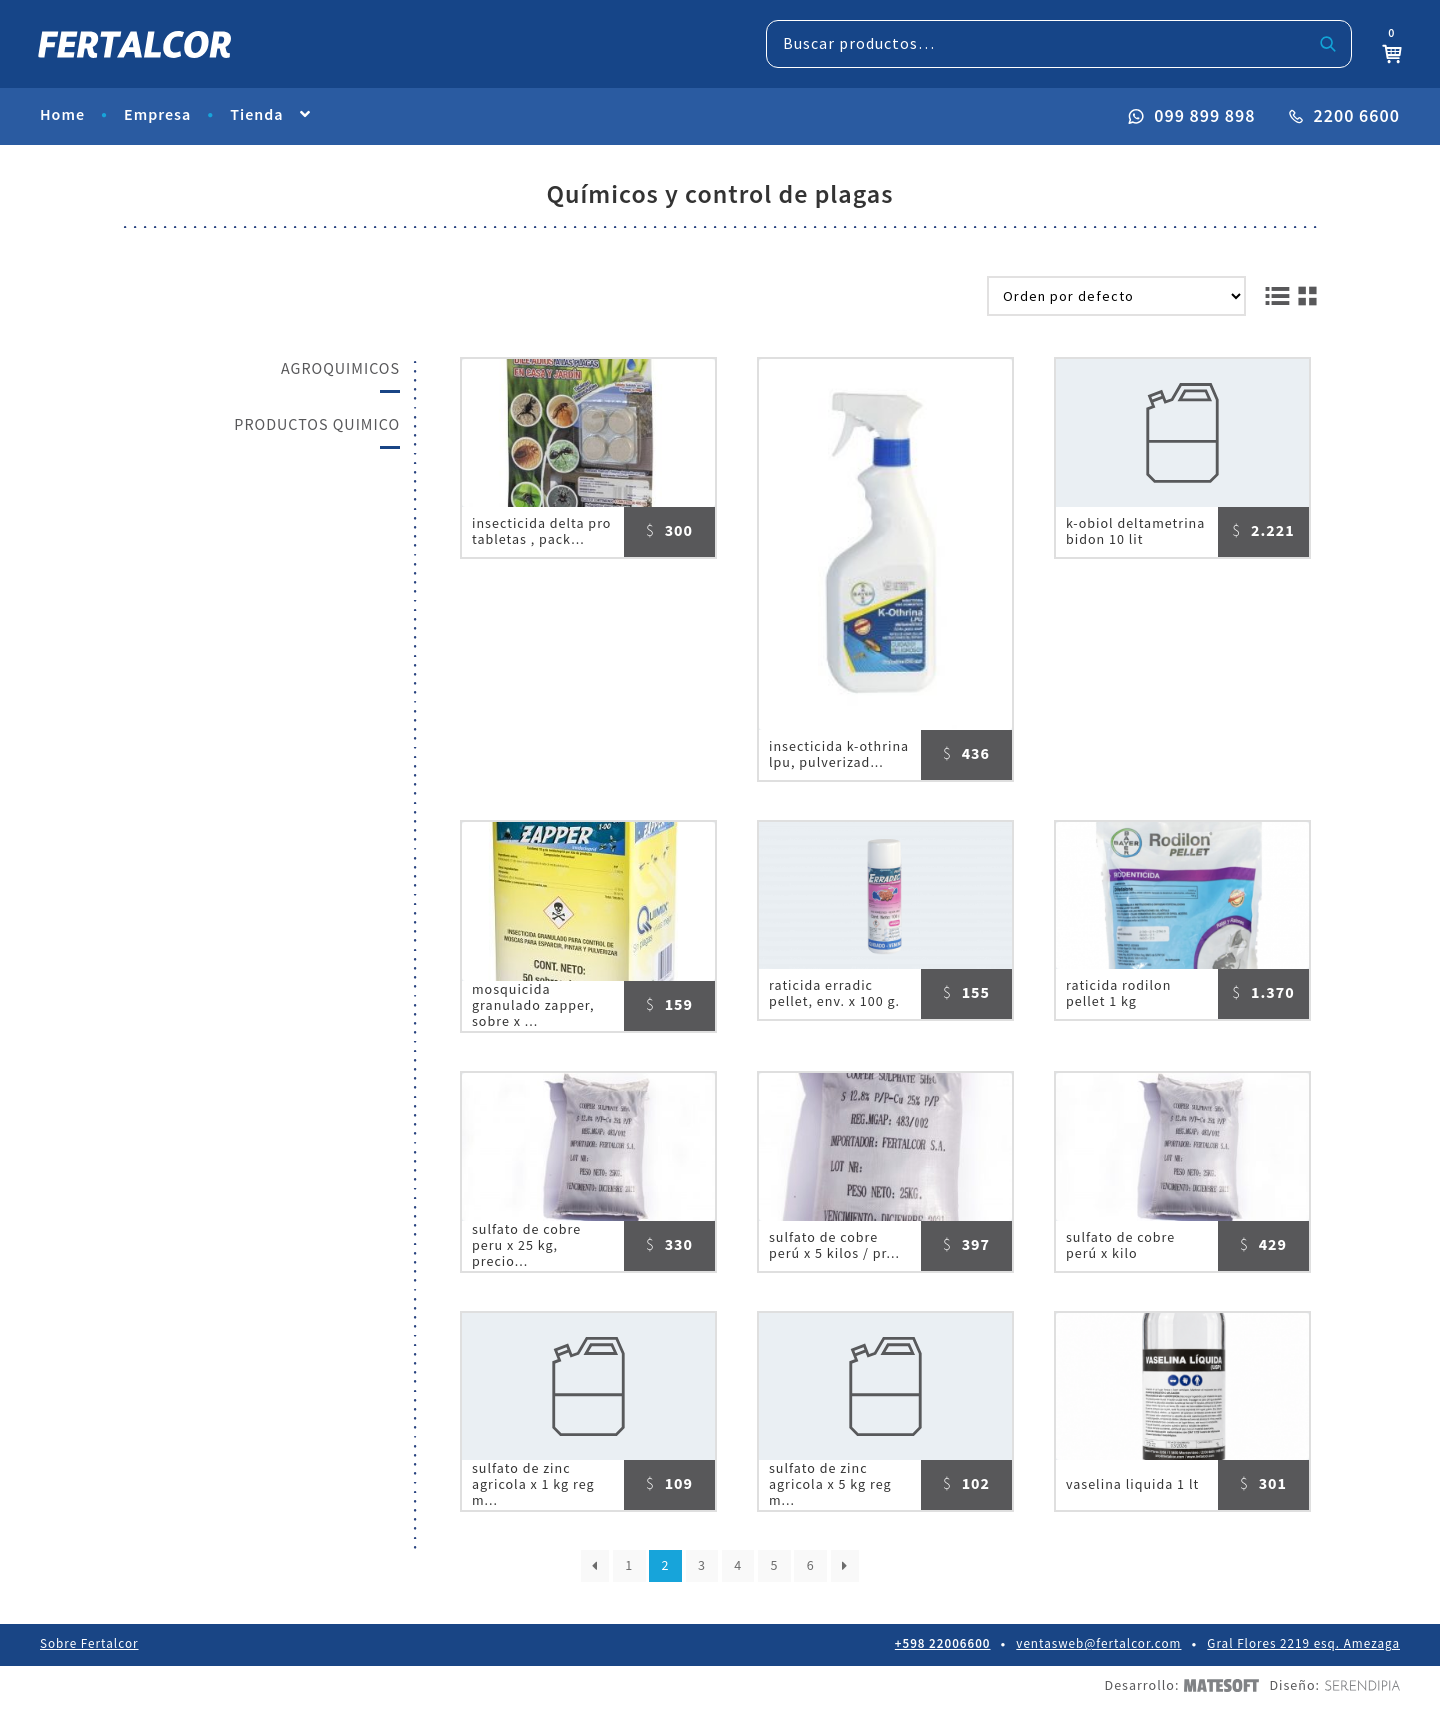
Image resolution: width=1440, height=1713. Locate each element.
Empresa (157, 117)
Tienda (256, 117)
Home (62, 117)
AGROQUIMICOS (340, 369)
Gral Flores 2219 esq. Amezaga (1304, 1652)
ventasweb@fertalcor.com (1100, 1652)
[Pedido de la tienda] (1116, 296)
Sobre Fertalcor (89, 1652)
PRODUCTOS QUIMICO (317, 425)
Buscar (1326, 45)
